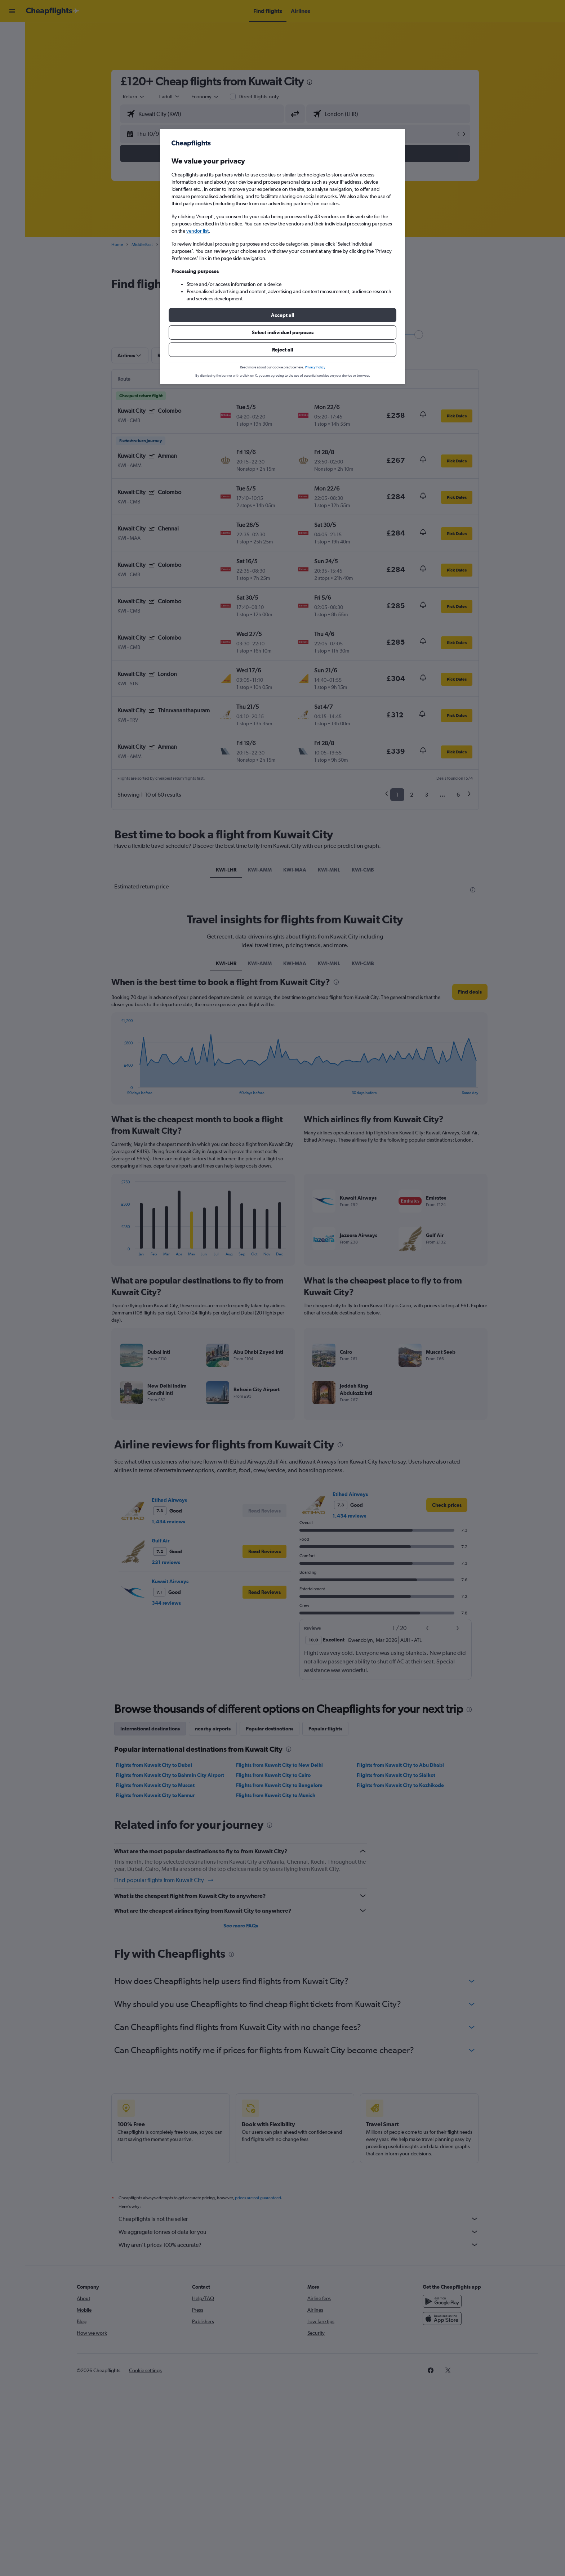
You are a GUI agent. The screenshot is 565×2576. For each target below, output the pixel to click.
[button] (282, 315)
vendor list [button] (197, 231)
